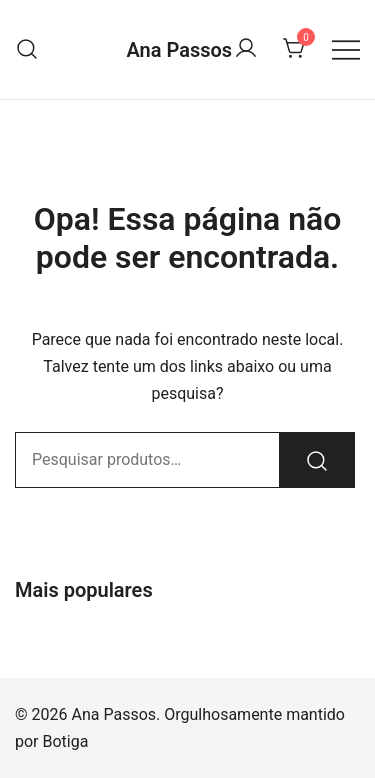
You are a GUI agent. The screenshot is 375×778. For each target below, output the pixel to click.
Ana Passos (179, 50)
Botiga (66, 741)
